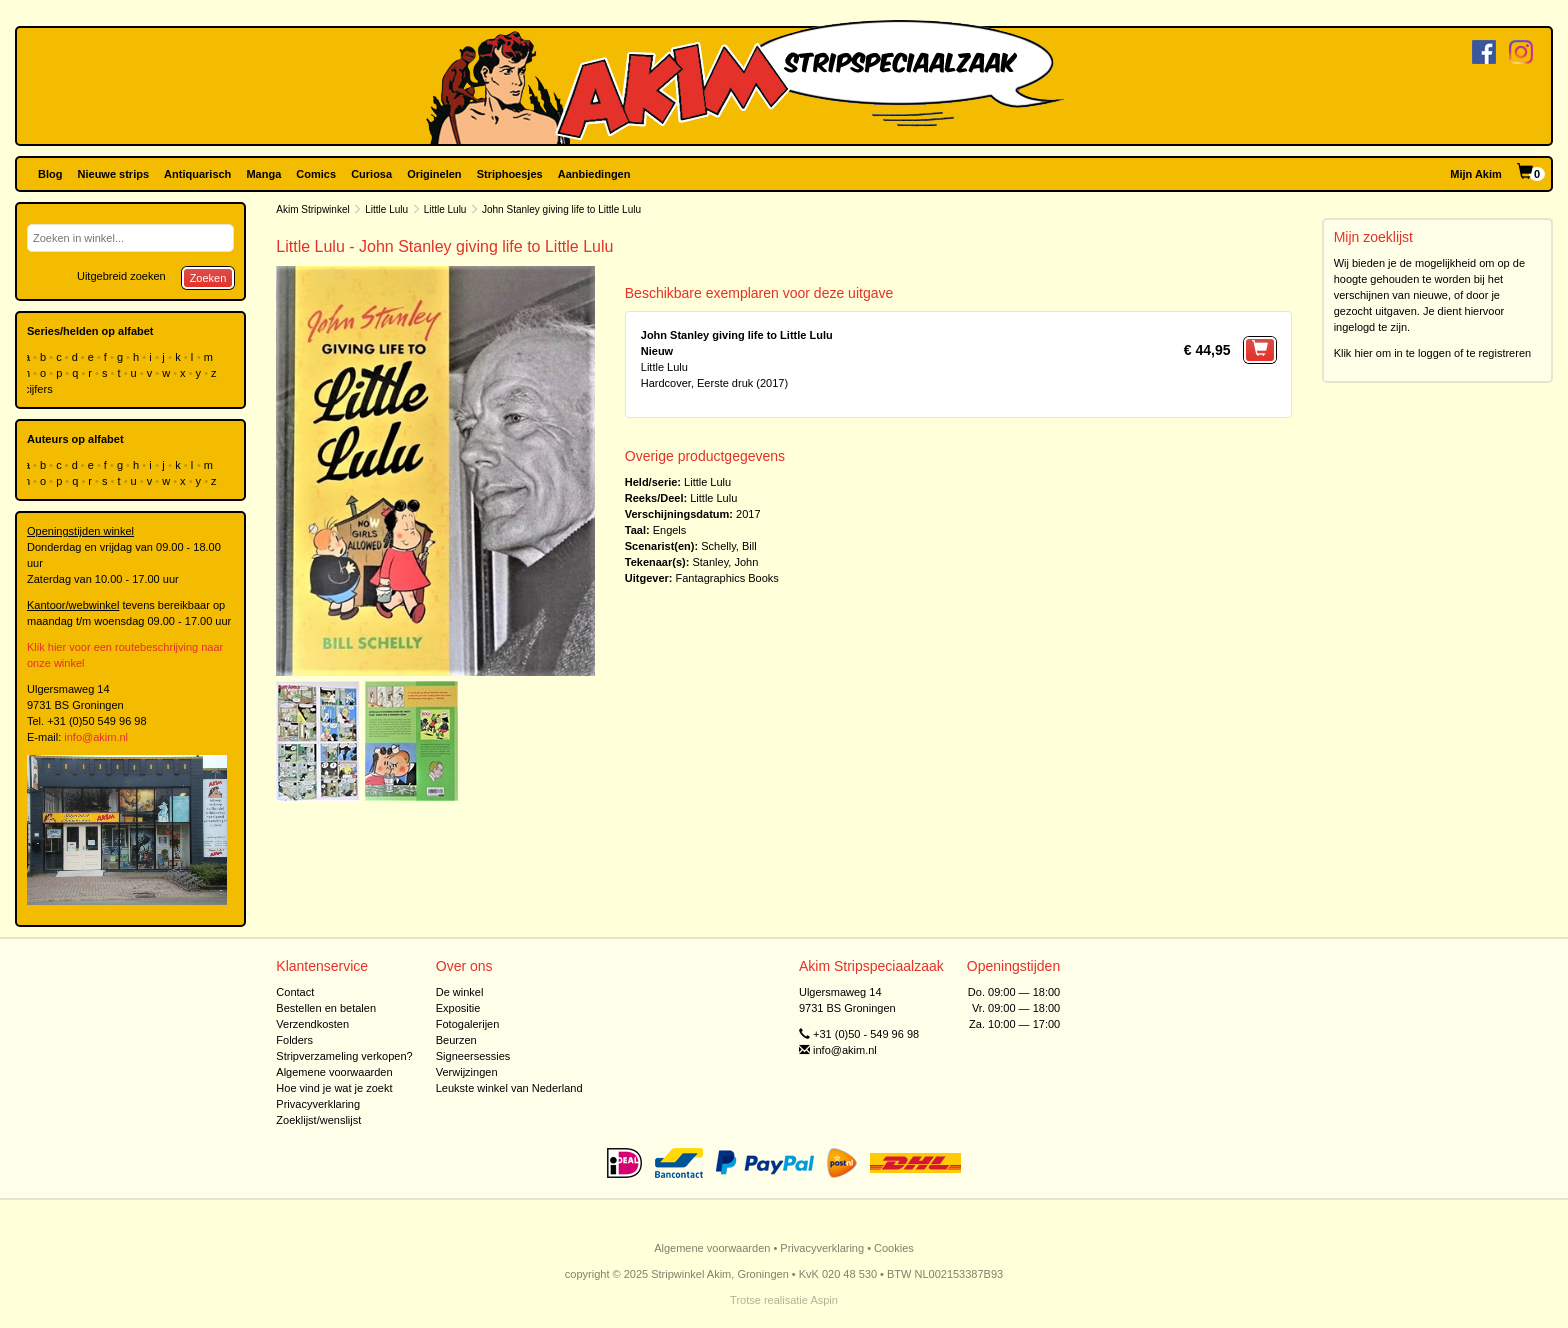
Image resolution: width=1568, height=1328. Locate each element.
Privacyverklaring (318, 1104)
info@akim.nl (96, 737)
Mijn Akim (1476, 174)
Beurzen (456, 1040)
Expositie (458, 1008)
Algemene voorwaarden (334, 1072)
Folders (294, 1040)
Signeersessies (473, 1056)
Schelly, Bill (728, 546)
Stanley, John (725, 562)
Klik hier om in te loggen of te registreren (1433, 353)
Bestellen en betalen (326, 1008)
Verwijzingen (467, 1072)
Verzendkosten (312, 1024)
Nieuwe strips (114, 174)
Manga (263, 174)
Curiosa (371, 174)
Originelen (434, 174)
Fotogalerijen (468, 1024)
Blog (50, 174)
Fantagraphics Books (727, 578)
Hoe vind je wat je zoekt (334, 1088)
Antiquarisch (197, 174)
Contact (295, 992)
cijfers (40, 389)
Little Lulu (386, 209)
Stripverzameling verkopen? (344, 1056)
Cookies (894, 1248)
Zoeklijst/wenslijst (318, 1120)
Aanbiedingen (594, 174)
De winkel (460, 992)
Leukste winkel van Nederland (509, 1088)
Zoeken (208, 278)
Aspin (824, 1300)
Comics (316, 174)
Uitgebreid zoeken (121, 276)
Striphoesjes (510, 174)
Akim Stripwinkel (312, 209)
